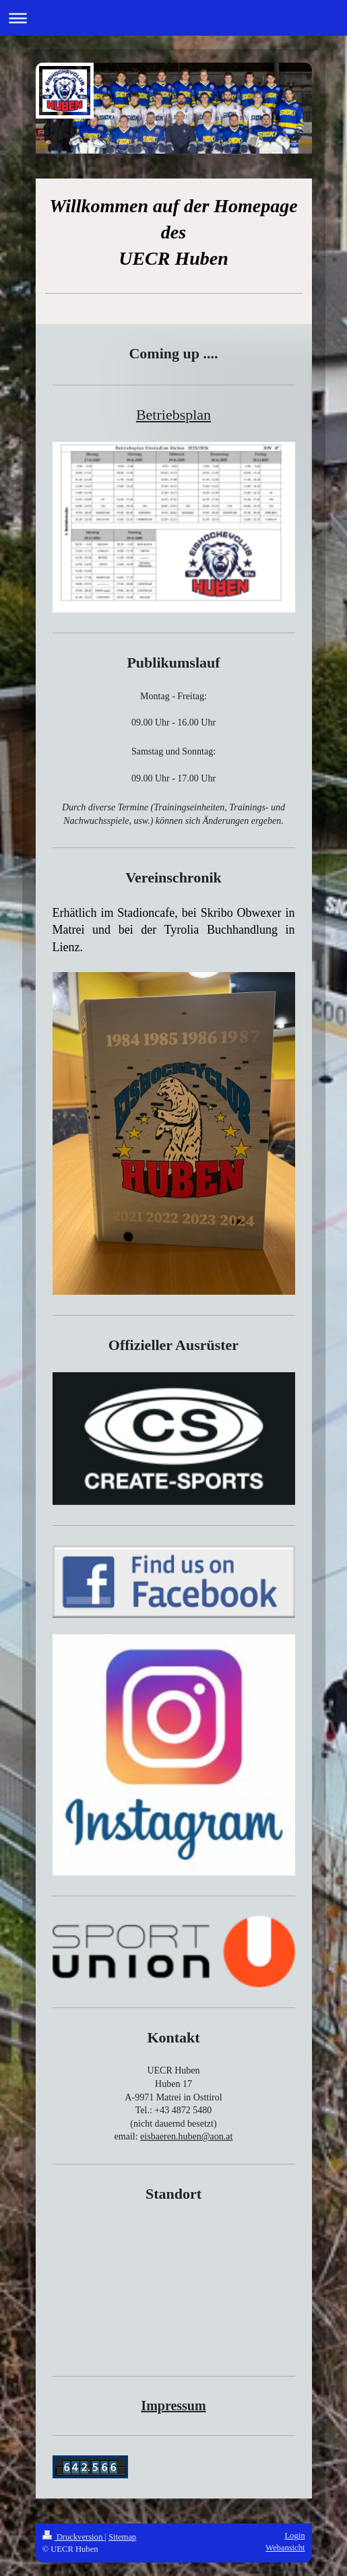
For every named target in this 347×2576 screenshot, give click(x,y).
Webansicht (285, 2547)
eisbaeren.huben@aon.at (186, 2136)
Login (294, 2535)
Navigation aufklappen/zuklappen (173, 17)
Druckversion (73, 2537)
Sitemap (122, 2537)
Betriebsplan (173, 414)
